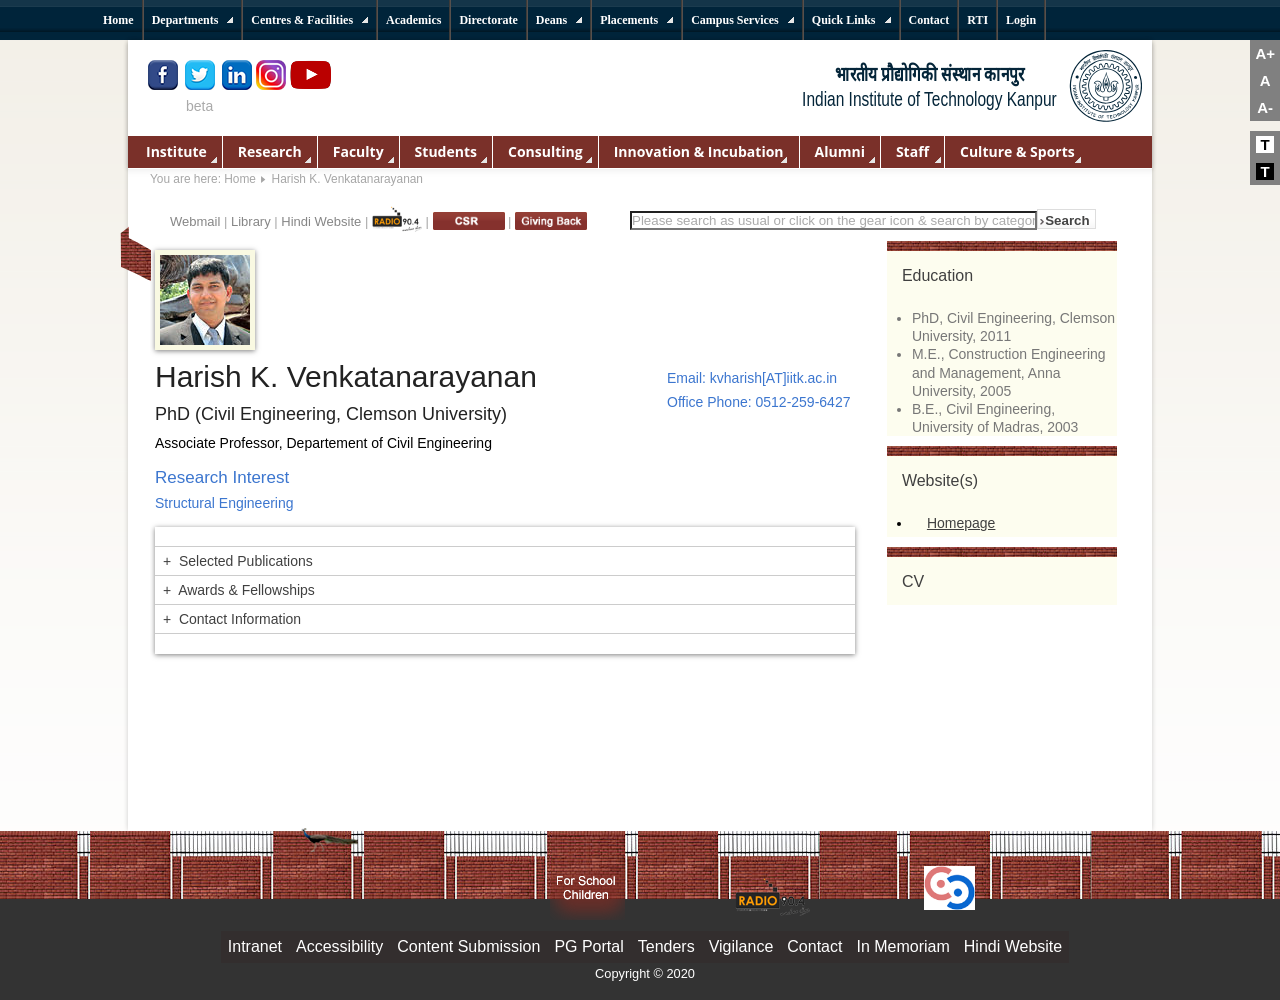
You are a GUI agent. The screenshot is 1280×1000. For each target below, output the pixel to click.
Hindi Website (321, 221)
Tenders (666, 946)
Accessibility (339, 946)
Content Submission (468, 946)
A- (1265, 107)
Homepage (961, 523)
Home (240, 179)
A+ (1265, 53)
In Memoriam (902, 946)
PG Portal (588, 946)
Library (251, 221)
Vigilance (741, 946)
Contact (814, 946)
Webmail (195, 221)
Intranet (255, 946)
